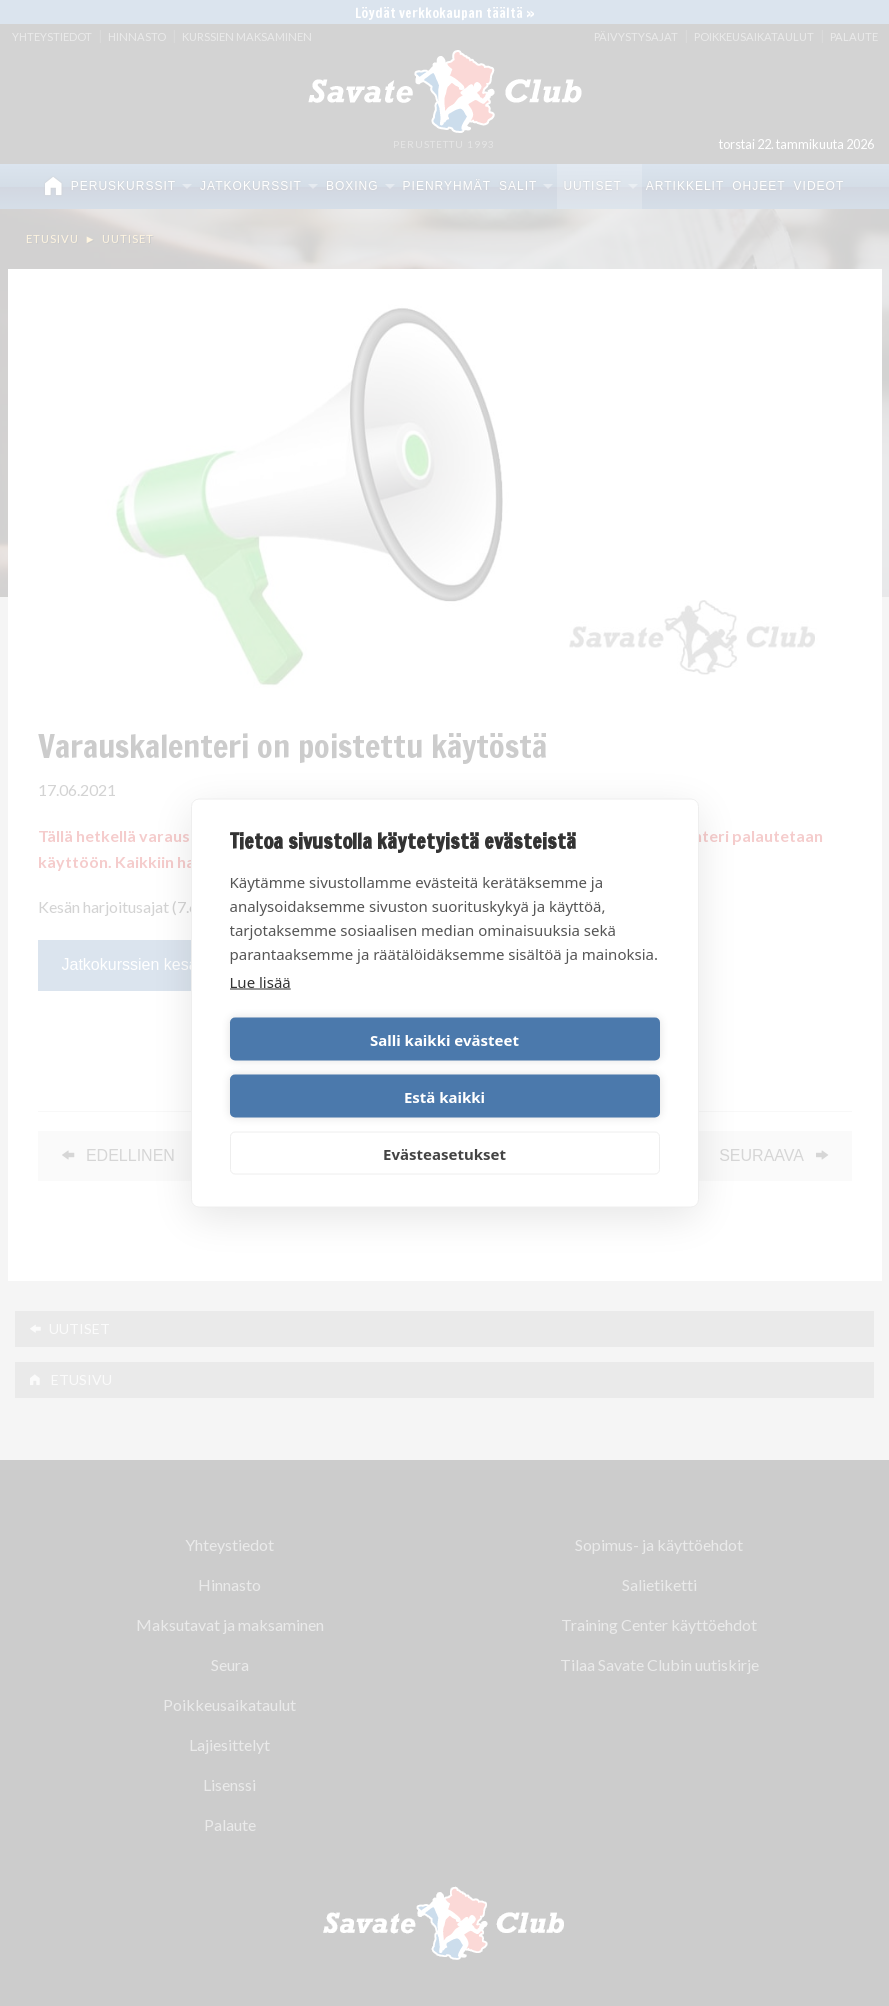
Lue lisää (260, 1010)
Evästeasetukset (444, 1125)
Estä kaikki (555, 1068)
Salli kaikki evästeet (333, 1068)
